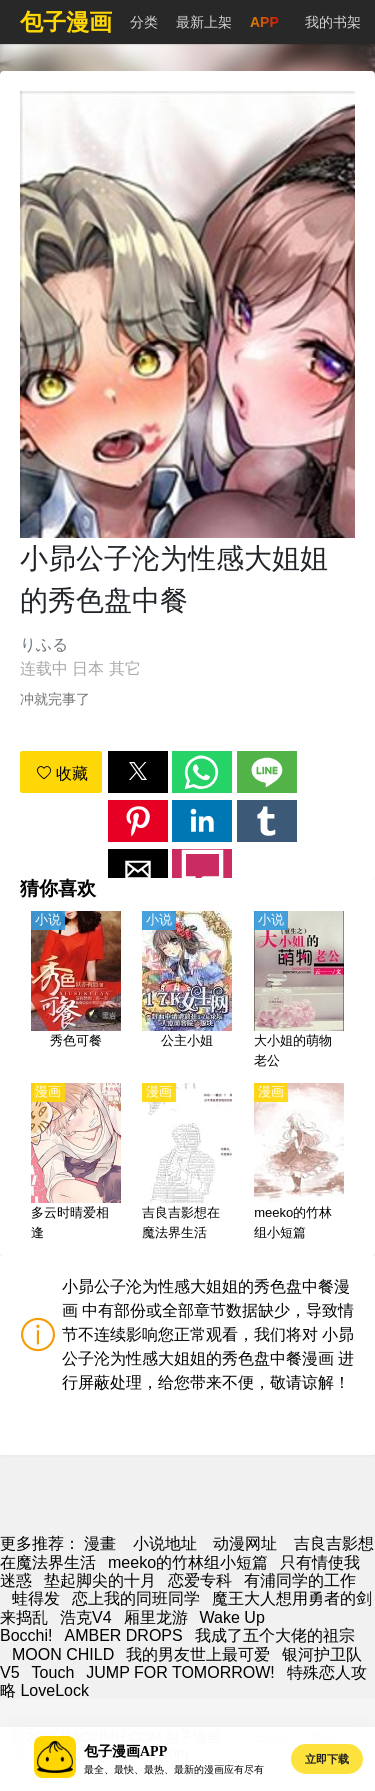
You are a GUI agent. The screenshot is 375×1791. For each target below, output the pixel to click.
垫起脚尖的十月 (100, 1580)
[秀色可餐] (76, 991)
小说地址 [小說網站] (165, 1543)
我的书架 (333, 22)
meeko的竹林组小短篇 (188, 1562)
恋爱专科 (200, 1580)
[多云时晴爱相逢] (76, 1163)
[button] (138, 772)
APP (264, 22)
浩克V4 (86, 1617)
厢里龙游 (156, 1617)
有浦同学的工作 (300, 1580)
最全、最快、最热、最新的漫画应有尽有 (174, 1769)
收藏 (62, 773)
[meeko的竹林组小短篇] (299, 1163)
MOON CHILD (63, 1654)
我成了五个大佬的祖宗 (275, 1635)
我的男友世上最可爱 (198, 1654)
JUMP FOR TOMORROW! (180, 1672)
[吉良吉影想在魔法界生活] (187, 1163)
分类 (144, 22)
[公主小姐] (187, 991)
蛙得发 (36, 1598)
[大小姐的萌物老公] (299, 991)
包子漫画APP (125, 1751)
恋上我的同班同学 (136, 1598)
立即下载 (327, 1759)
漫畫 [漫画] (100, 1543)
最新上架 (204, 22)
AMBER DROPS (123, 1635)
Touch (53, 1672)
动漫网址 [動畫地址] (245, 1543)
